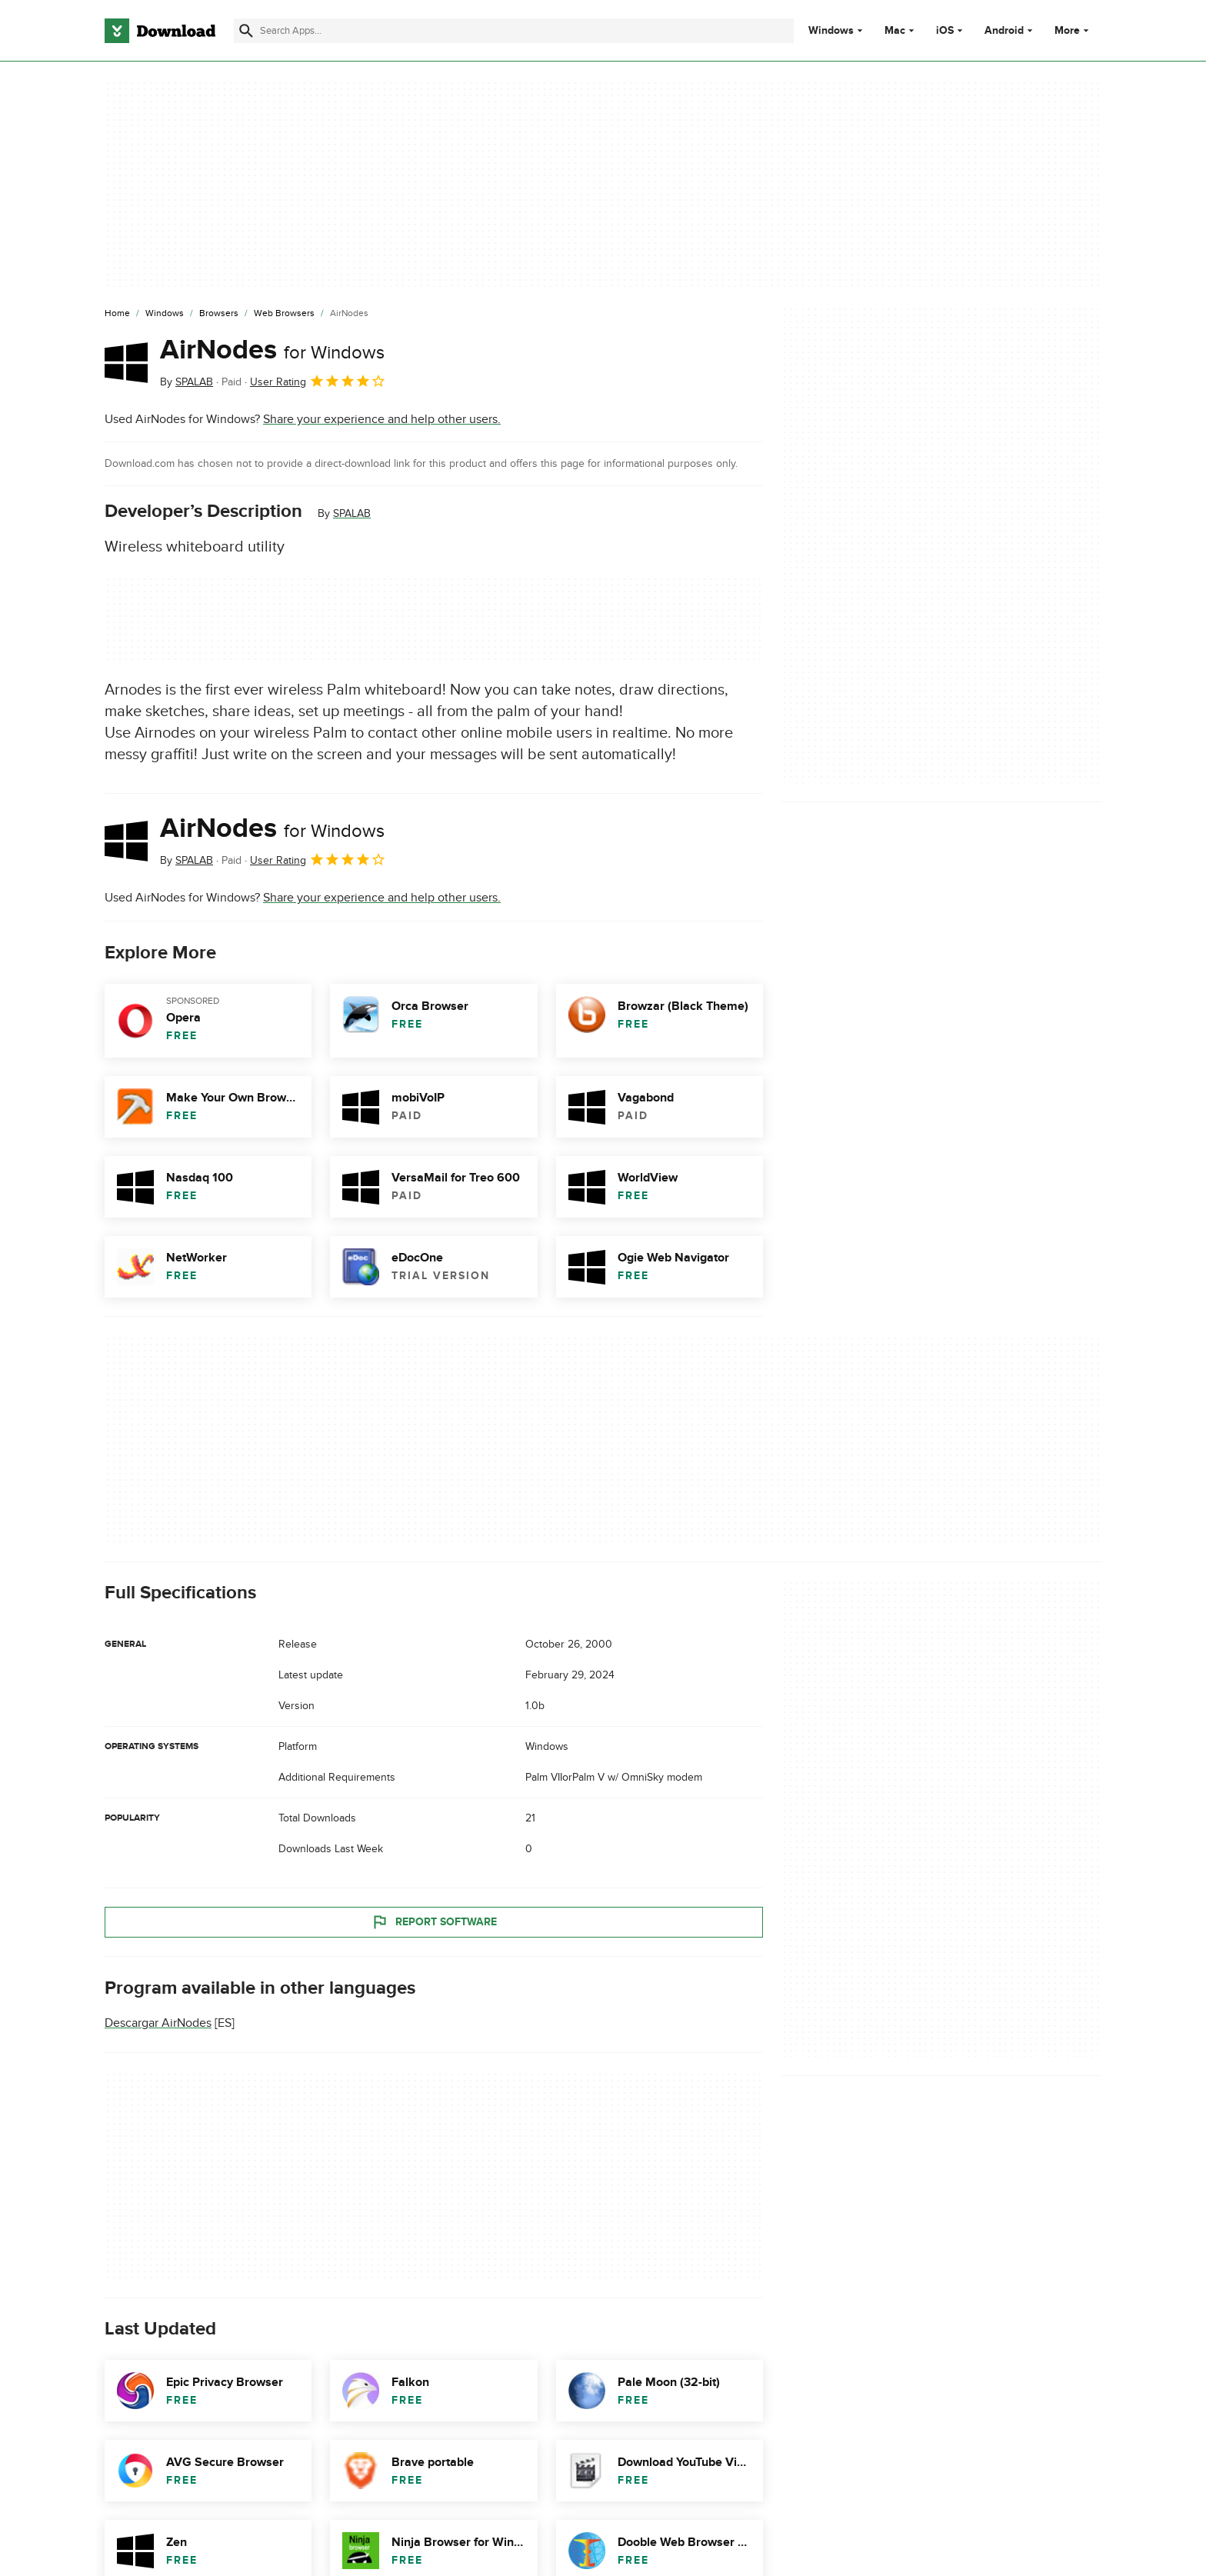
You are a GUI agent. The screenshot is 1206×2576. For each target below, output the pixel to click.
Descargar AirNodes (158, 2023)
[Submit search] (246, 30)
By (186, 381)
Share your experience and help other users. (382, 419)
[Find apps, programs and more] (513, 30)
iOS (945, 30)
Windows (831, 30)
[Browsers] (218, 314)
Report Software (434, 1921)
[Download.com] (160, 30)
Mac (895, 30)
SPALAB (352, 513)
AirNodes (272, 350)
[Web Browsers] (284, 314)
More (1073, 30)
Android (1004, 30)
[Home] (117, 314)
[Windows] (164, 314)
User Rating (318, 380)
